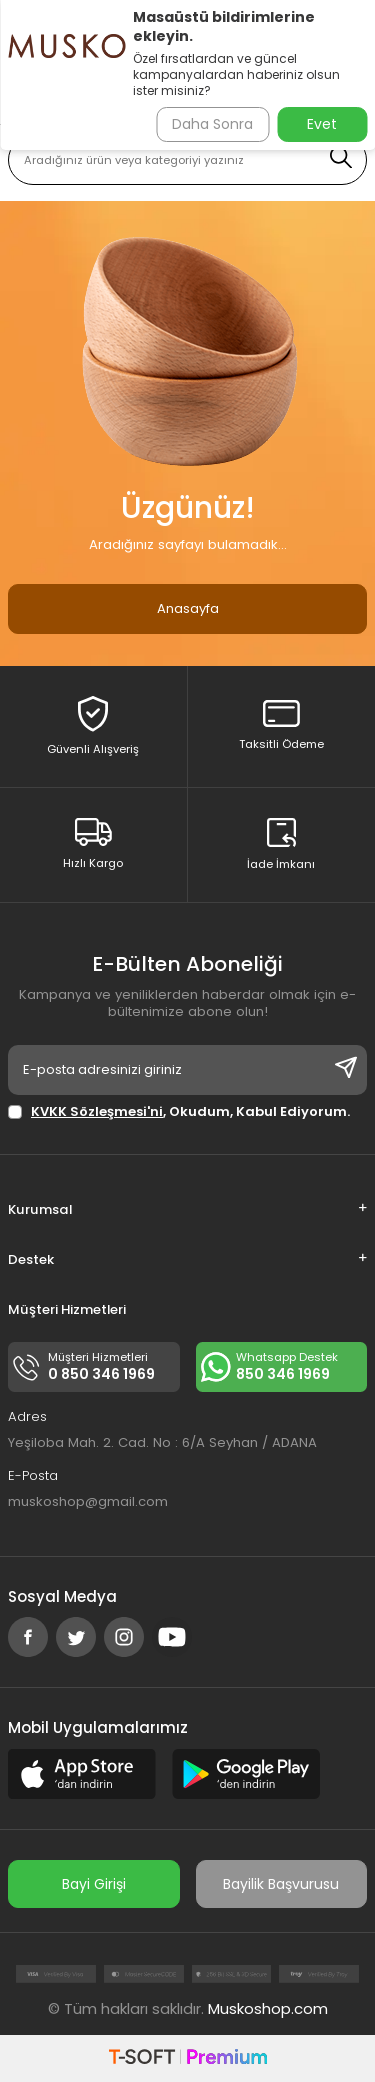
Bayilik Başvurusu (281, 1884)
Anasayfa (188, 608)
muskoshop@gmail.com (88, 1501)
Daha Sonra (212, 124)
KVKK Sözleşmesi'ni (97, 1111)
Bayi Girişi (94, 1884)
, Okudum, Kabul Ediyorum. (179, 1111)
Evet (322, 124)
